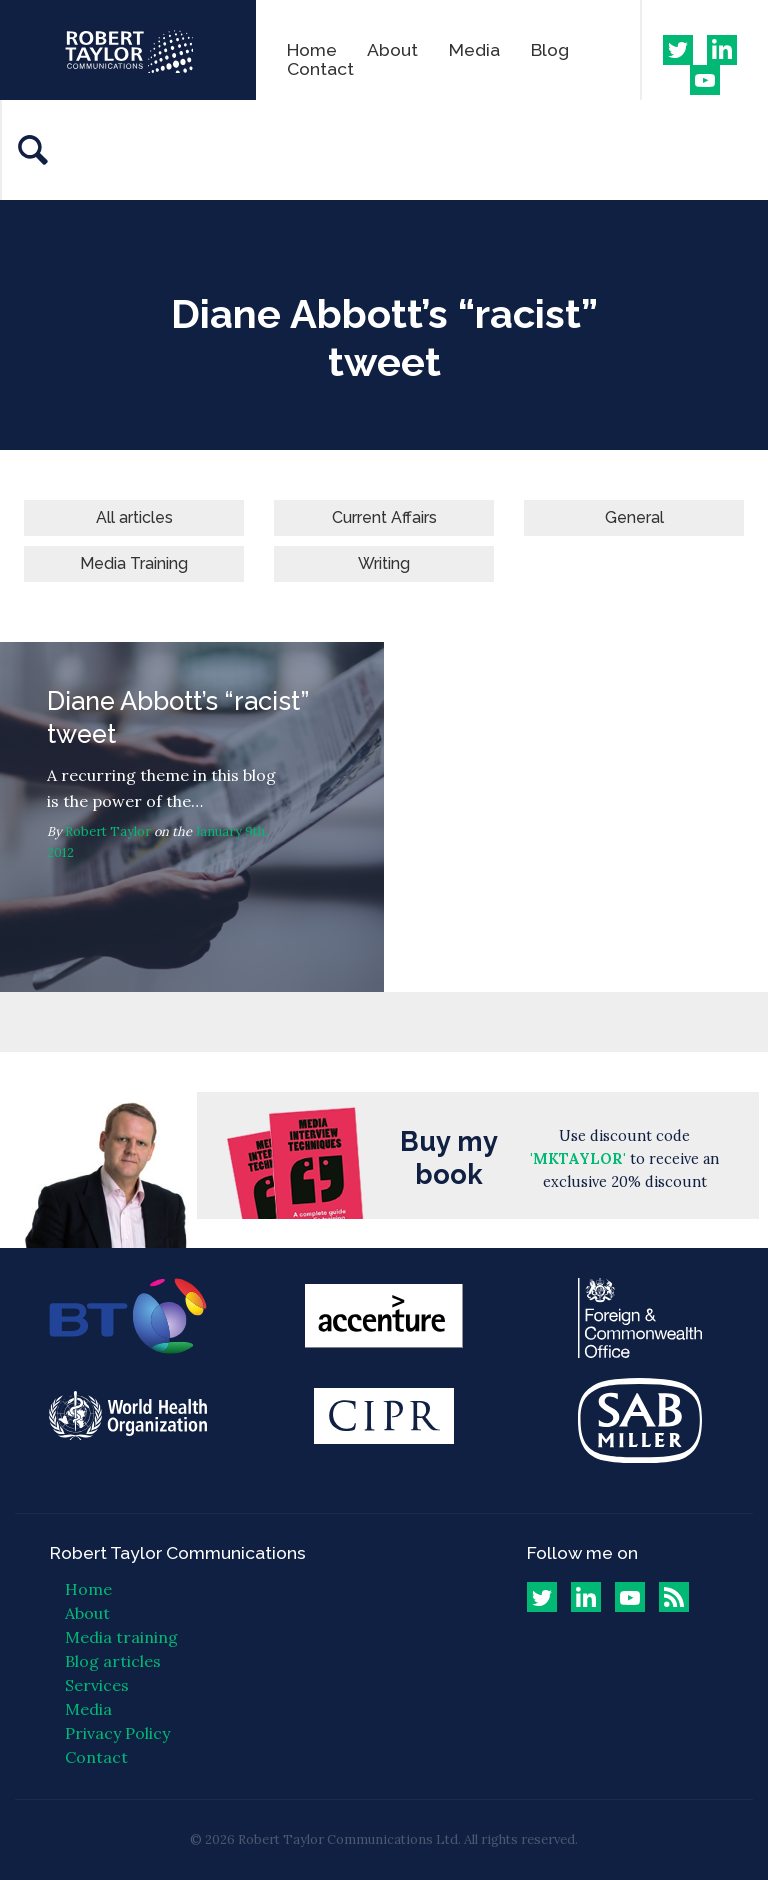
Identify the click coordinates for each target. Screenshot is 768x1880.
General (634, 517)
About (392, 49)
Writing (384, 563)
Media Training (134, 563)
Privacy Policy (117, 1733)
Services (97, 1685)
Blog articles (113, 1661)
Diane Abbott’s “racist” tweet (192, 817)
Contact (320, 68)
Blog (550, 49)
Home (312, 49)
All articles (134, 517)
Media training (121, 1637)
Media (474, 49)
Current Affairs (384, 517)
